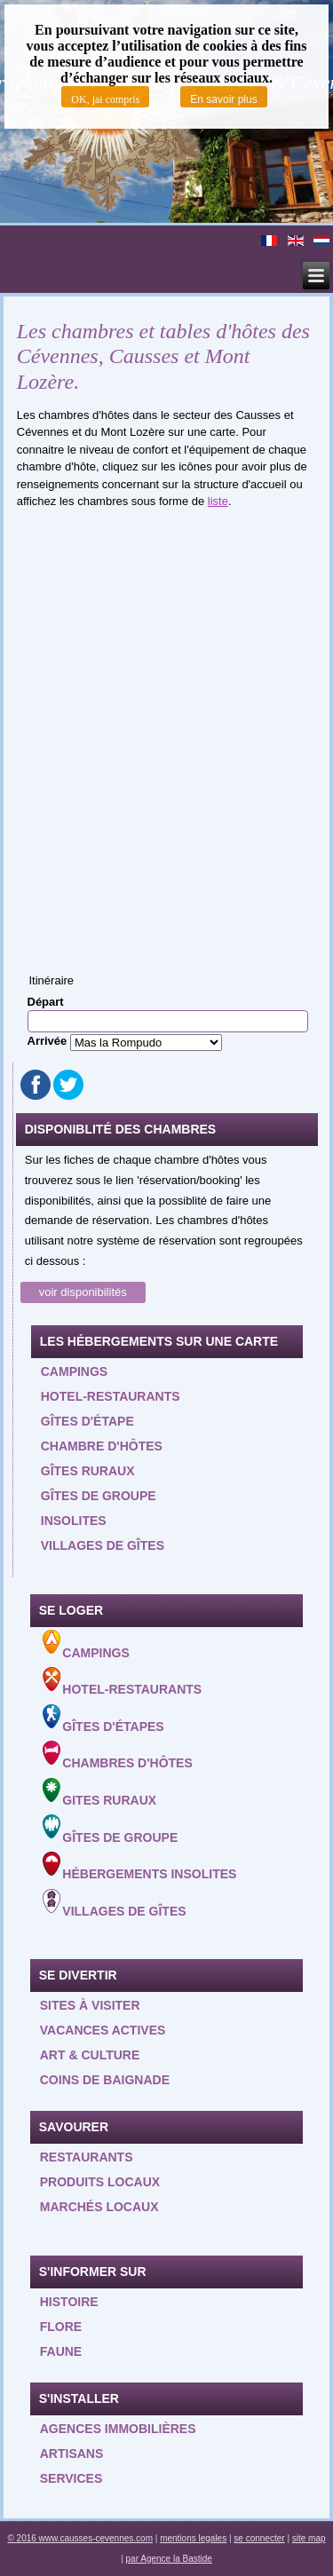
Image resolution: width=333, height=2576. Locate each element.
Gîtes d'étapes (103, 1719)
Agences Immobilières (118, 2429)
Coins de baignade (105, 2080)
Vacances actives (103, 2030)
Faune (61, 2351)
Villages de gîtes (102, 1545)
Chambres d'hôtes (118, 1755)
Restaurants (86, 2157)
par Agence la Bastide (169, 2559)
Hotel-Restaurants (122, 1681)
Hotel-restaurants (110, 1396)
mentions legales (193, 2538)
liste (218, 501)
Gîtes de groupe (98, 1496)
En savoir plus (223, 99)
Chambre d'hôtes (102, 1446)
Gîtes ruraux (88, 1471)
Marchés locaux (99, 2207)
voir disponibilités (83, 1292)
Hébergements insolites (140, 1866)
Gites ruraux (100, 1792)
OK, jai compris (105, 99)
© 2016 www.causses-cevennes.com (80, 2538)
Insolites (74, 1520)
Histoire (69, 2302)
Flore (61, 2326)
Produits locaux (100, 2182)
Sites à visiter (90, 2005)
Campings (74, 1371)
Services (71, 2478)
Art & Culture (90, 2055)
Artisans (72, 2453)
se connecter (259, 2538)
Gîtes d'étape (87, 1421)
